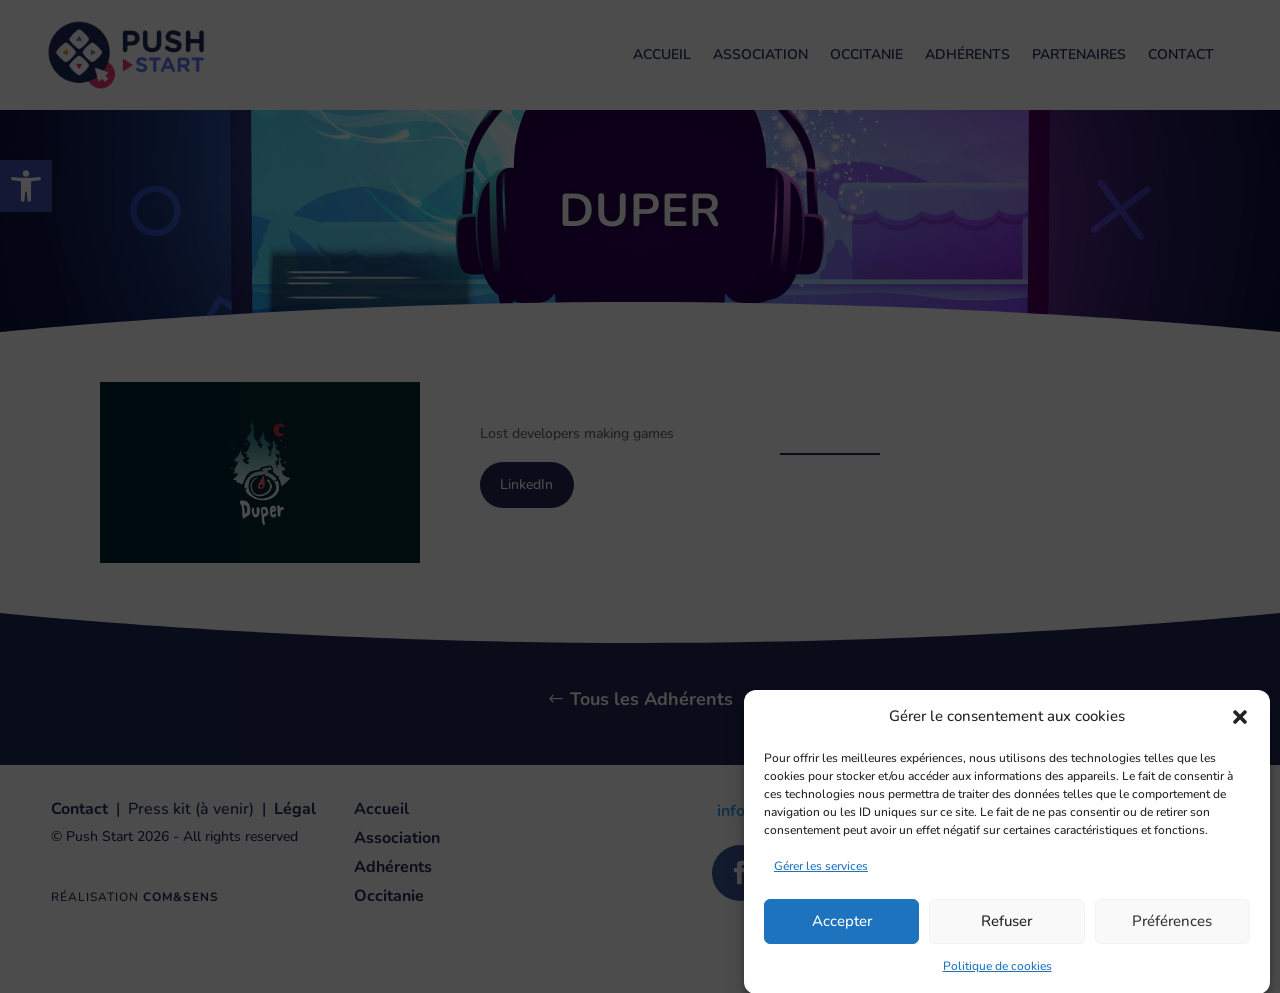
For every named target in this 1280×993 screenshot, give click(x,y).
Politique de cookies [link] (997, 975)
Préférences (1172, 931)
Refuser (1006, 931)
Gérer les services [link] (821, 875)
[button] (1240, 727)
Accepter (842, 931)
